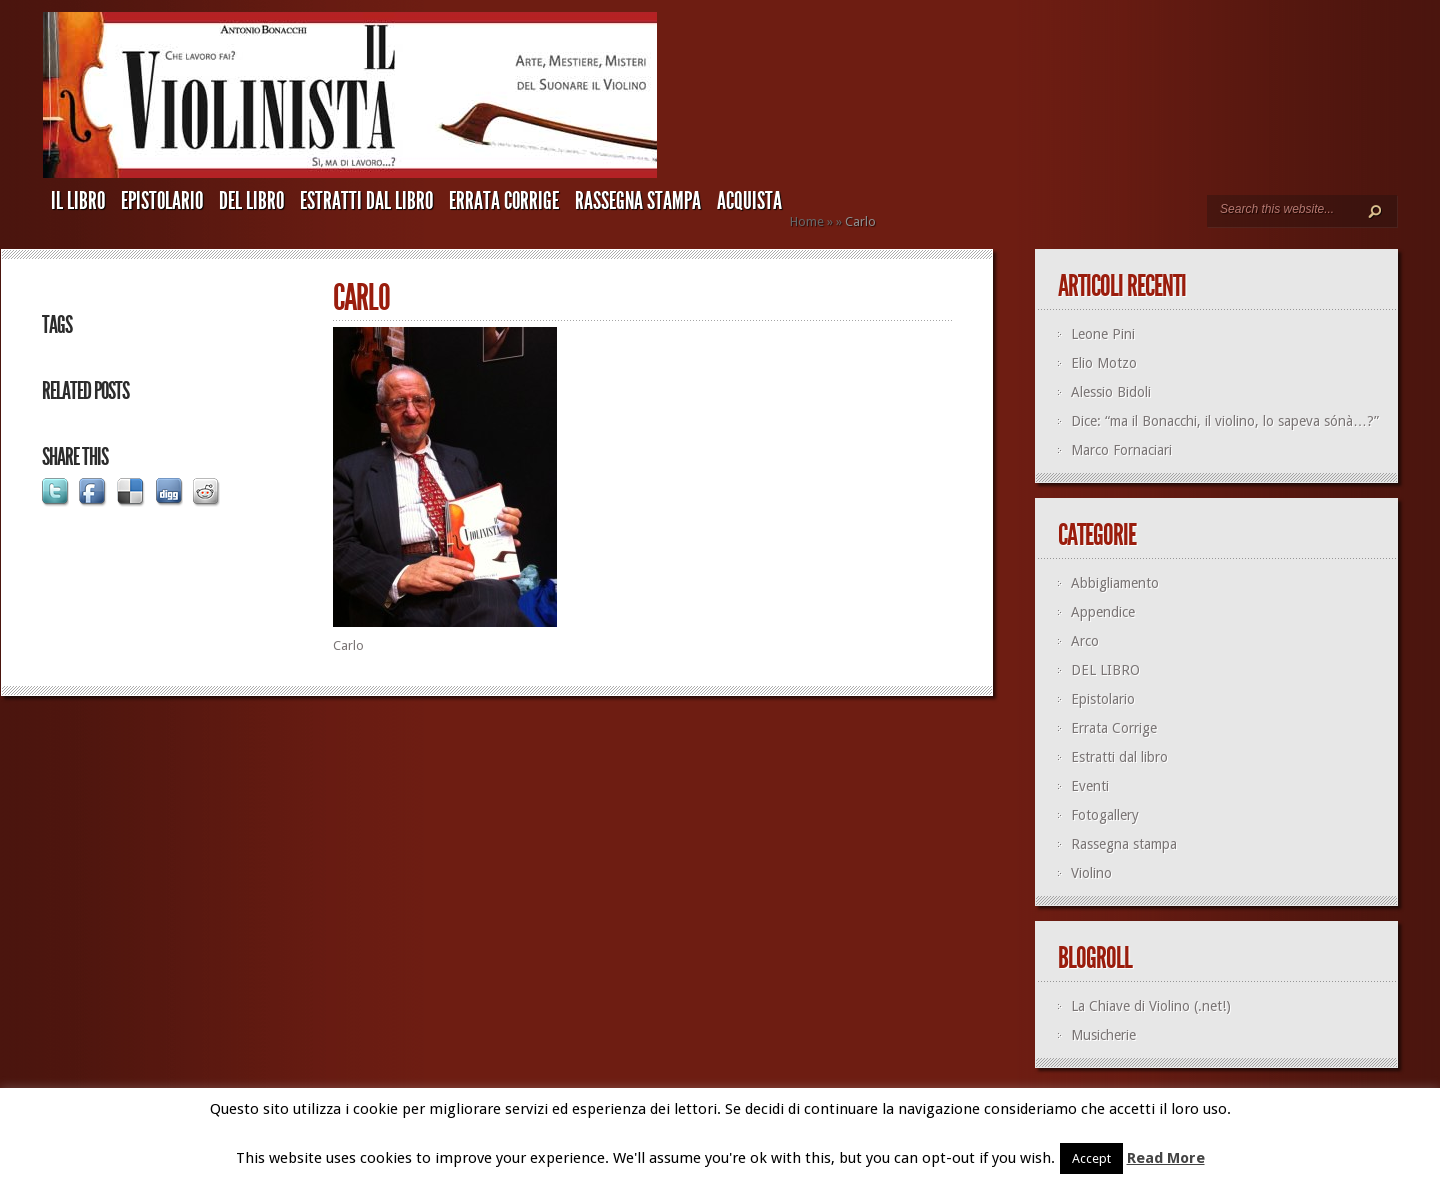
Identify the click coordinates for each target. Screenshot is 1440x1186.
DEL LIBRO (251, 201)
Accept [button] (1091, 1158)
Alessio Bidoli (1111, 392)
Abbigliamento (1115, 583)
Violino (1091, 873)
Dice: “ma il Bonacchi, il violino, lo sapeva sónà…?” (1225, 421)
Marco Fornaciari (1121, 450)
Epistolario (162, 201)
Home (807, 221)
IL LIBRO (78, 201)
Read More (1166, 1158)
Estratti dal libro (366, 201)
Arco (1085, 641)
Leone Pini (1103, 334)
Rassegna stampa (638, 201)
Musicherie (1103, 1035)
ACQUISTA (749, 201)
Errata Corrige (504, 201)
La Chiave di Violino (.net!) (1151, 1006)
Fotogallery (1105, 815)
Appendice (1103, 612)
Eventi (1090, 786)
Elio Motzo (1104, 363)
